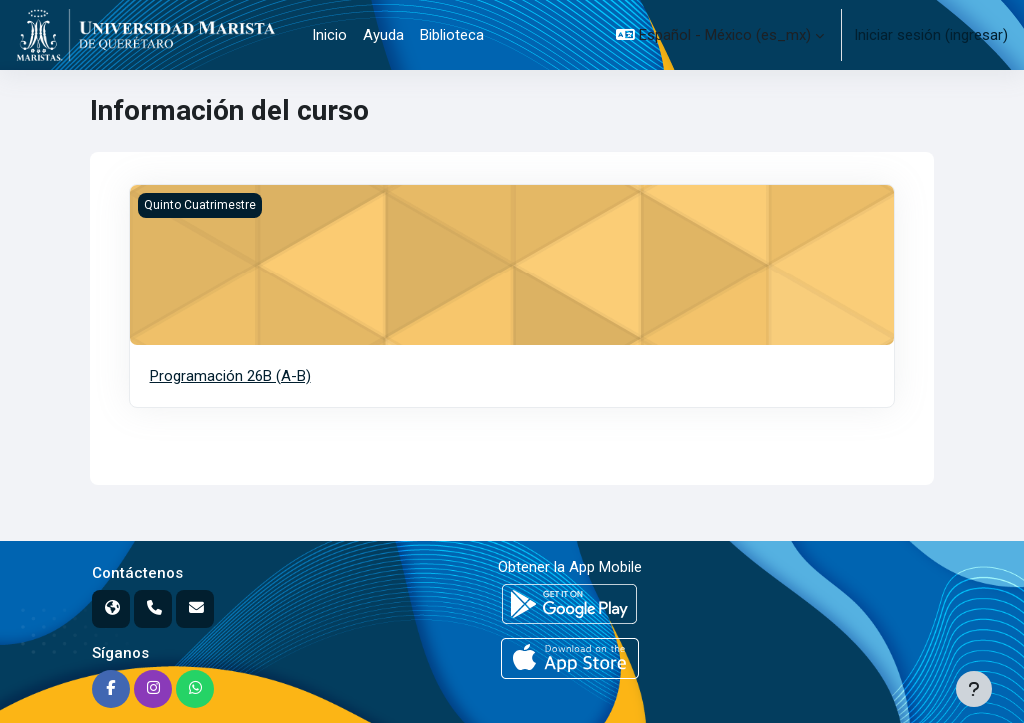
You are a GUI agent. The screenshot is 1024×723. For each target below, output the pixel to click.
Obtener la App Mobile (570, 567)
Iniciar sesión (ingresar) (931, 35)
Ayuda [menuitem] (383, 35)
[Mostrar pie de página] (974, 689)
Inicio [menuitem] (329, 35)
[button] (720, 35)
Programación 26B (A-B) (230, 376)
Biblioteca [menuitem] (452, 35)
